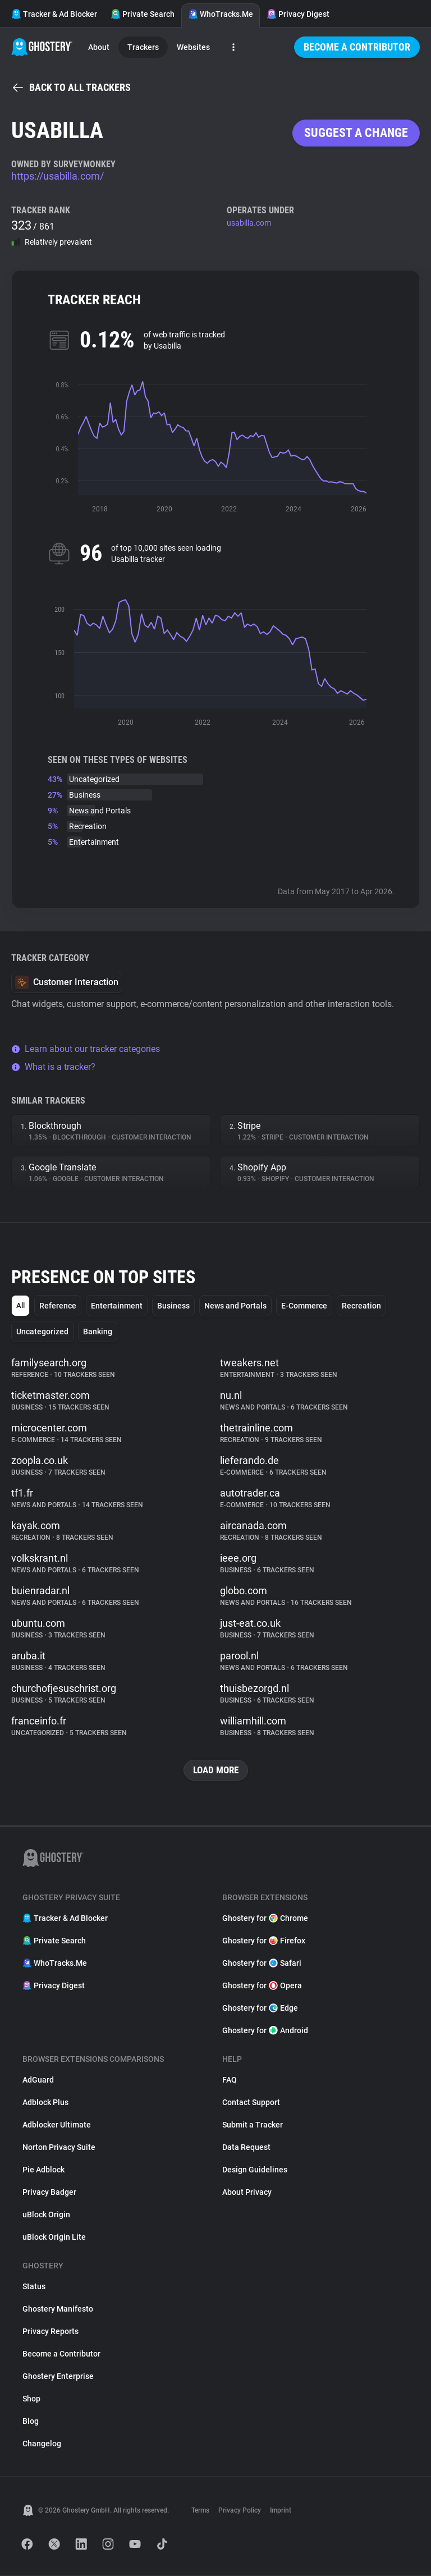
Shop (31, 2399)
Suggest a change (356, 133)
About (98, 47)
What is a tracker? (53, 1066)
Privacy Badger (49, 2192)
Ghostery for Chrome (265, 1918)
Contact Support (251, 2102)
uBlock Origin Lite (54, 2237)
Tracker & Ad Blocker (54, 14)
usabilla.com (249, 222)
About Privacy (247, 2192)
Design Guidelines (254, 2170)
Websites (193, 47)
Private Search (143, 14)
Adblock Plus (45, 2102)
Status (33, 2286)
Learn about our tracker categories (85, 1049)
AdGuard (38, 2080)
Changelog (41, 2444)
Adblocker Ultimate (56, 2125)
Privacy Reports (50, 2331)
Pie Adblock (43, 2170)
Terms (200, 2511)
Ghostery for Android (265, 2030)
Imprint (280, 2511)
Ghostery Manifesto (57, 2309)
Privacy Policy (239, 2511)
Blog (30, 2421)
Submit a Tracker (252, 2125)
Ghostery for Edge (260, 2008)
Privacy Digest (298, 14)
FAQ (229, 2080)
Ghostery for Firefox (263, 1941)
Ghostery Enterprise (58, 2376)
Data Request (246, 2147)
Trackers (143, 47)
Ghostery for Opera (262, 1986)
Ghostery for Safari (261, 1963)
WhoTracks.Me (220, 14)
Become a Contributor (357, 47)
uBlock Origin (46, 2215)
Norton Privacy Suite (58, 2147)
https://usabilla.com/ (57, 176)
